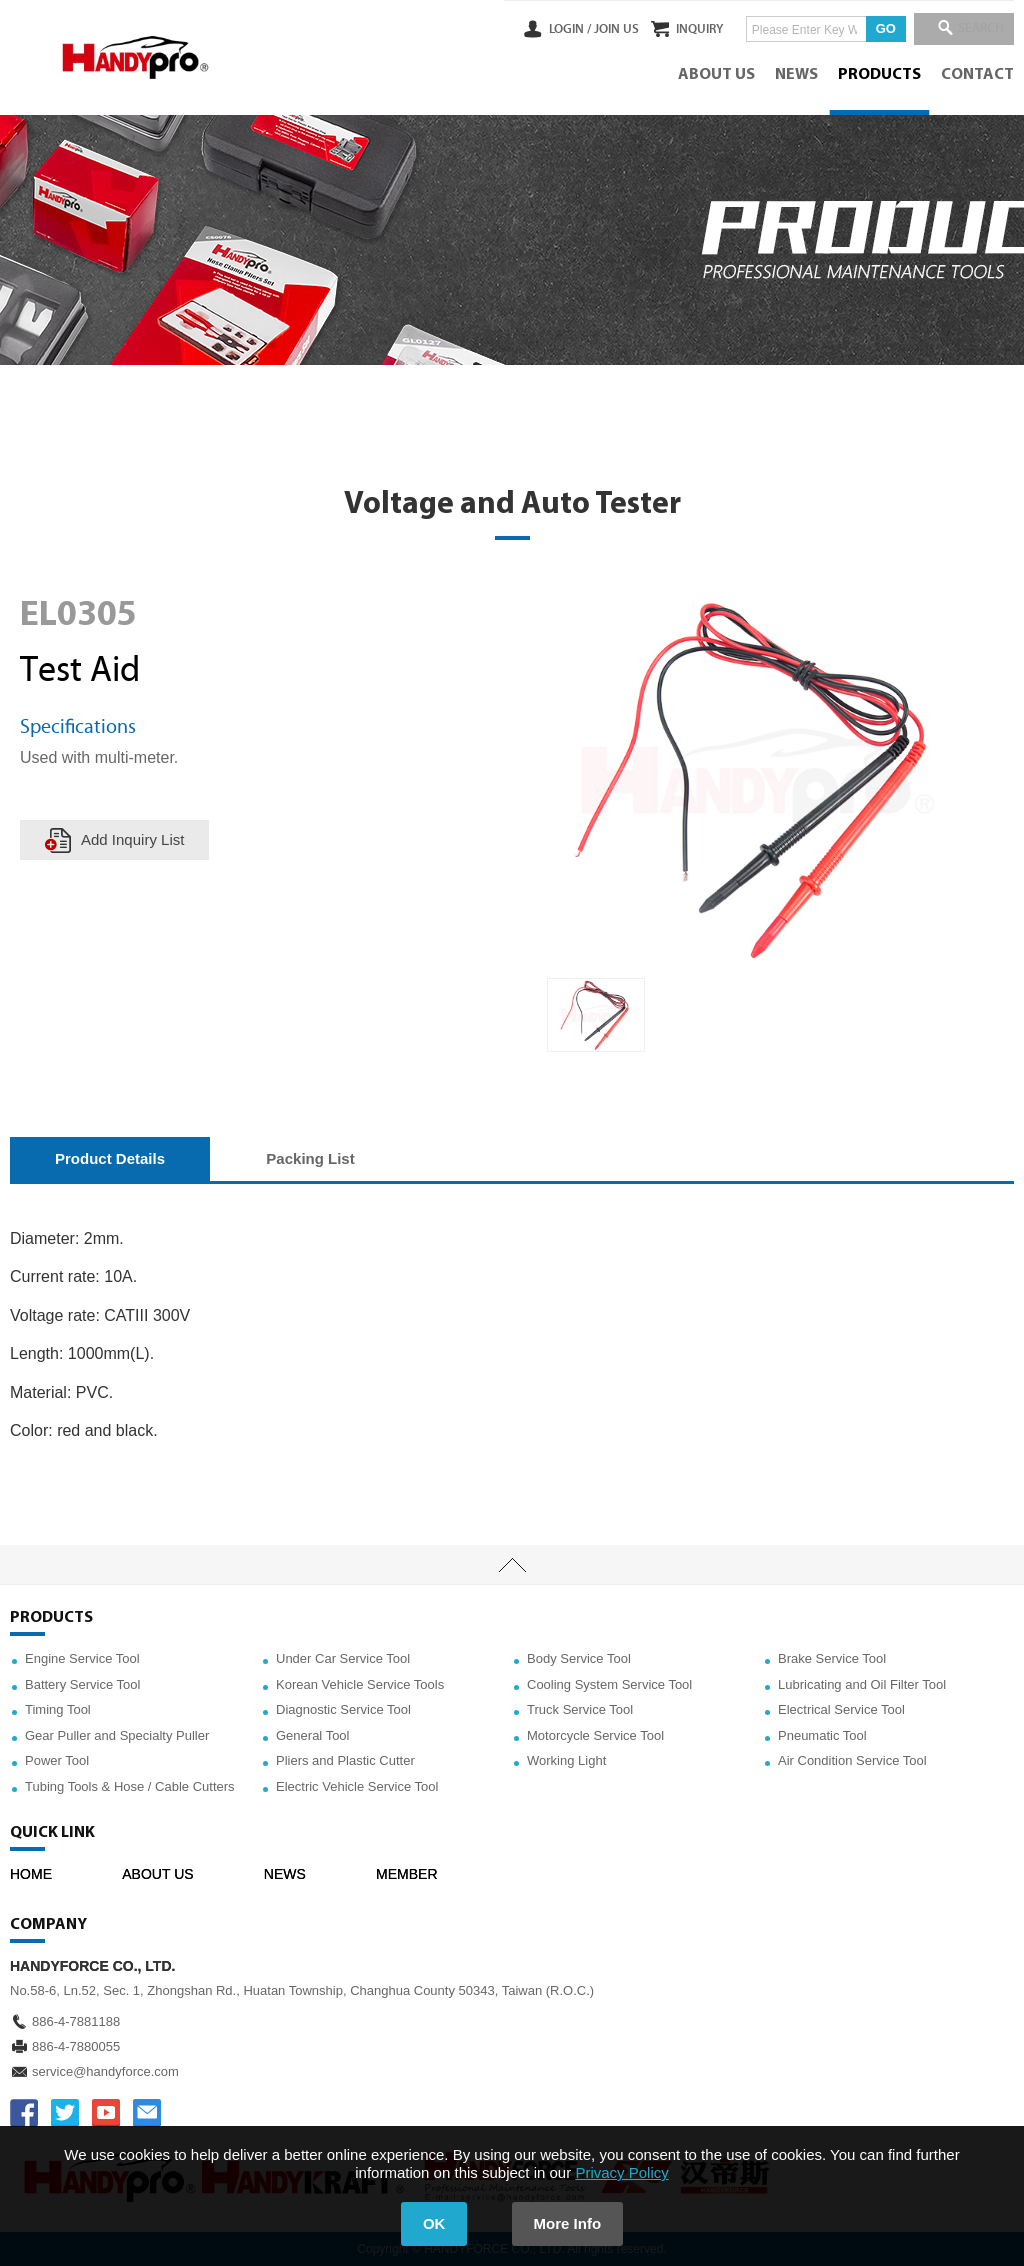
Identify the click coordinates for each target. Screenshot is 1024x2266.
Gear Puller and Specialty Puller (117, 1735)
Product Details (110, 1158)
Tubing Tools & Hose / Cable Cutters (130, 1786)
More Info (568, 2223)
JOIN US (592, 29)
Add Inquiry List (132, 839)
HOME (31, 1874)
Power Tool (57, 1760)
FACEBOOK (24, 2113)
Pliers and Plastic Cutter (345, 1760)
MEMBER (406, 1874)
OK (434, 2223)
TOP (512, 1565)
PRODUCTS (879, 75)
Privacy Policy (621, 2172)
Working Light (566, 1760)
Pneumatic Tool (822, 1735)
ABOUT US (716, 75)
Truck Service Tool (580, 1709)
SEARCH (974, 29)
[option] (596, 1015)
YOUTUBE (106, 2113)
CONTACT (977, 75)
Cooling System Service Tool (609, 1684)
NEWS (796, 75)
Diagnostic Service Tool (343, 1709)
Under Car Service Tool (343, 1658)
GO (874, 28)
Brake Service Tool (832, 1658)
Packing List (310, 1158)
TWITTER (65, 2113)
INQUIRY (687, 29)
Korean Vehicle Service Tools (360, 1684)
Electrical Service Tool (841, 1709)
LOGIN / (546, 29)
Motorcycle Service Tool (595, 1735)
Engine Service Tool (82, 1658)
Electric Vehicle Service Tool (357, 1786)
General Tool (312, 1735)
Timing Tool (58, 1709)
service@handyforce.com (105, 2071)
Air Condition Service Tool (852, 1760)
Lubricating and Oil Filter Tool (862, 1684)
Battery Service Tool (82, 1684)
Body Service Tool (579, 1658)
